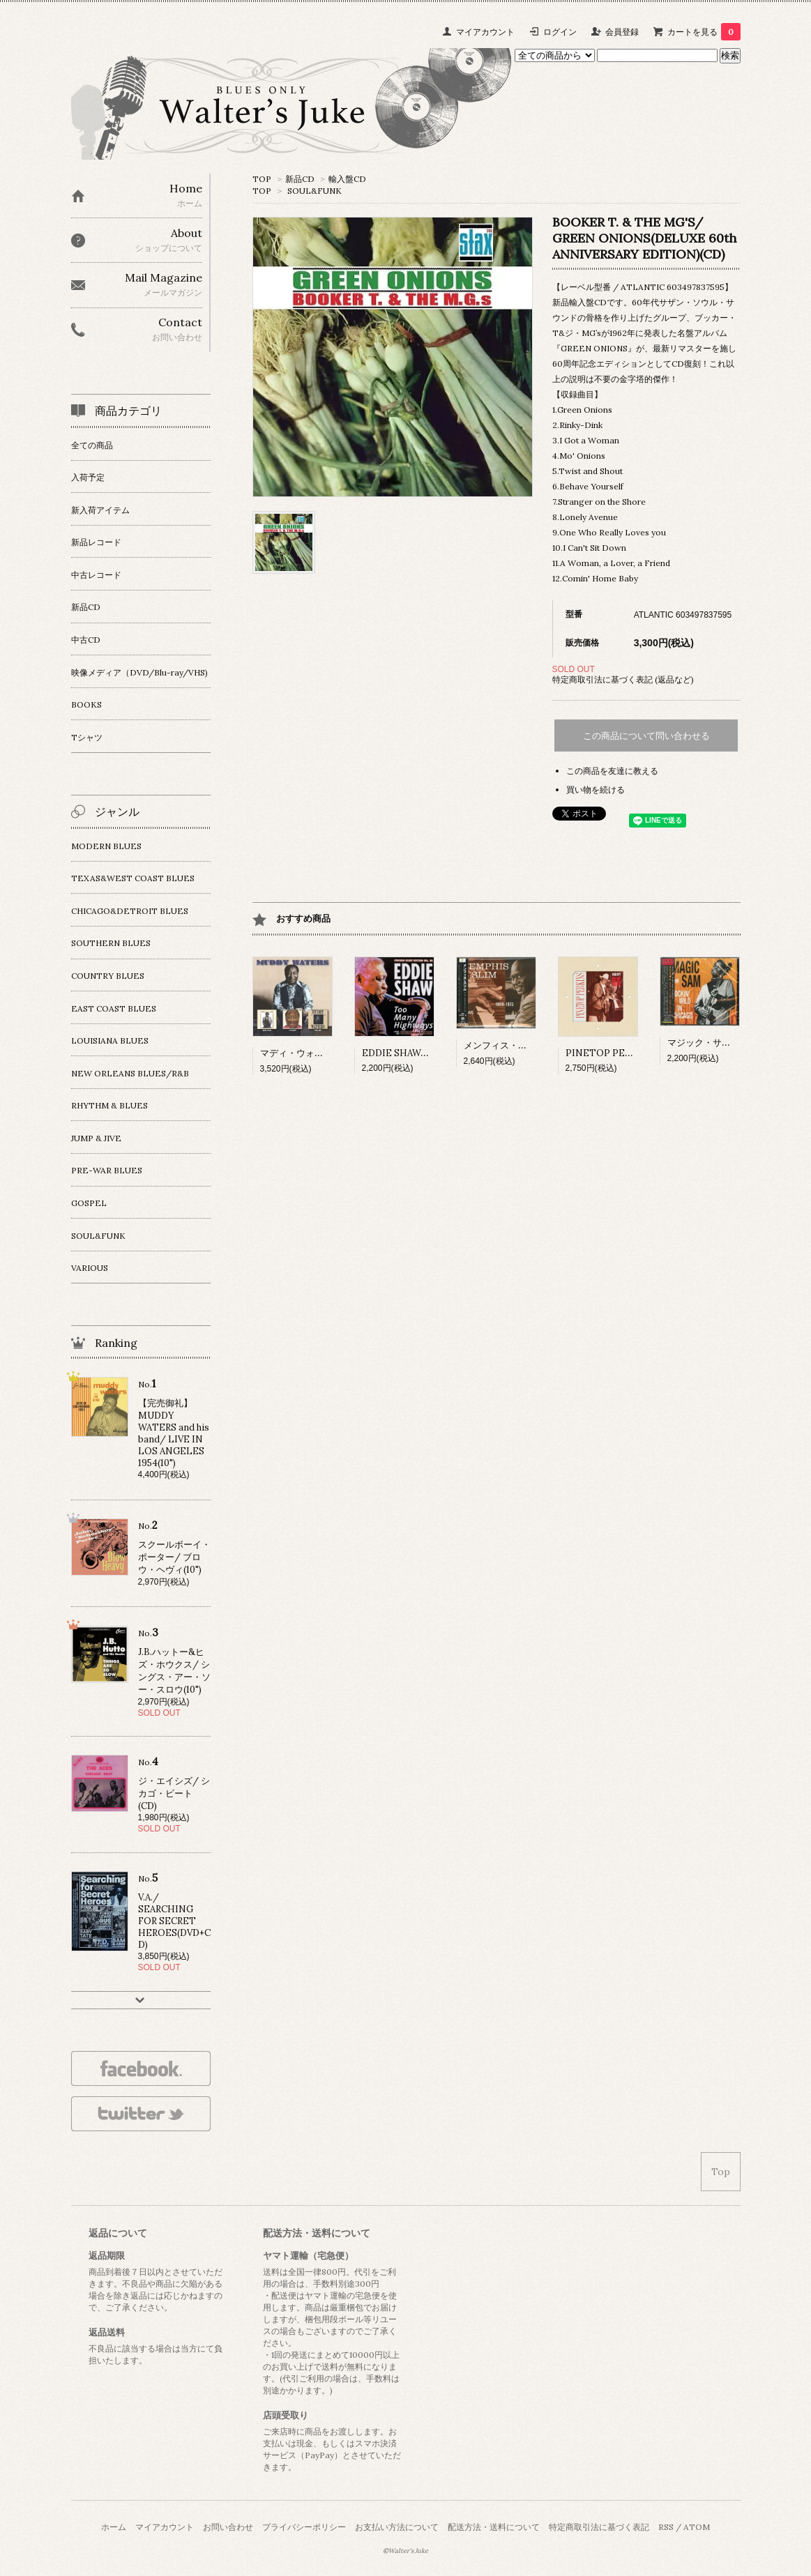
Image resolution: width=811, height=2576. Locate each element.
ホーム (113, 2527)
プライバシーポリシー (304, 2527)
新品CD (299, 179)
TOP (261, 179)
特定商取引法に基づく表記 (599, 2527)
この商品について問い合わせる (646, 736)
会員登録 (622, 31)
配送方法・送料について (494, 2527)
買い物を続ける (595, 789)
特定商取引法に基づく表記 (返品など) (623, 679)
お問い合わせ (228, 2527)
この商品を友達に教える (612, 770)
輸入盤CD (347, 179)
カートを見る (704, 31)
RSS (666, 2527)
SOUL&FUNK (314, 190)
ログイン (560, 31)
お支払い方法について (397, 2527)
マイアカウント (485, 31)
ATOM (696, 2527)
